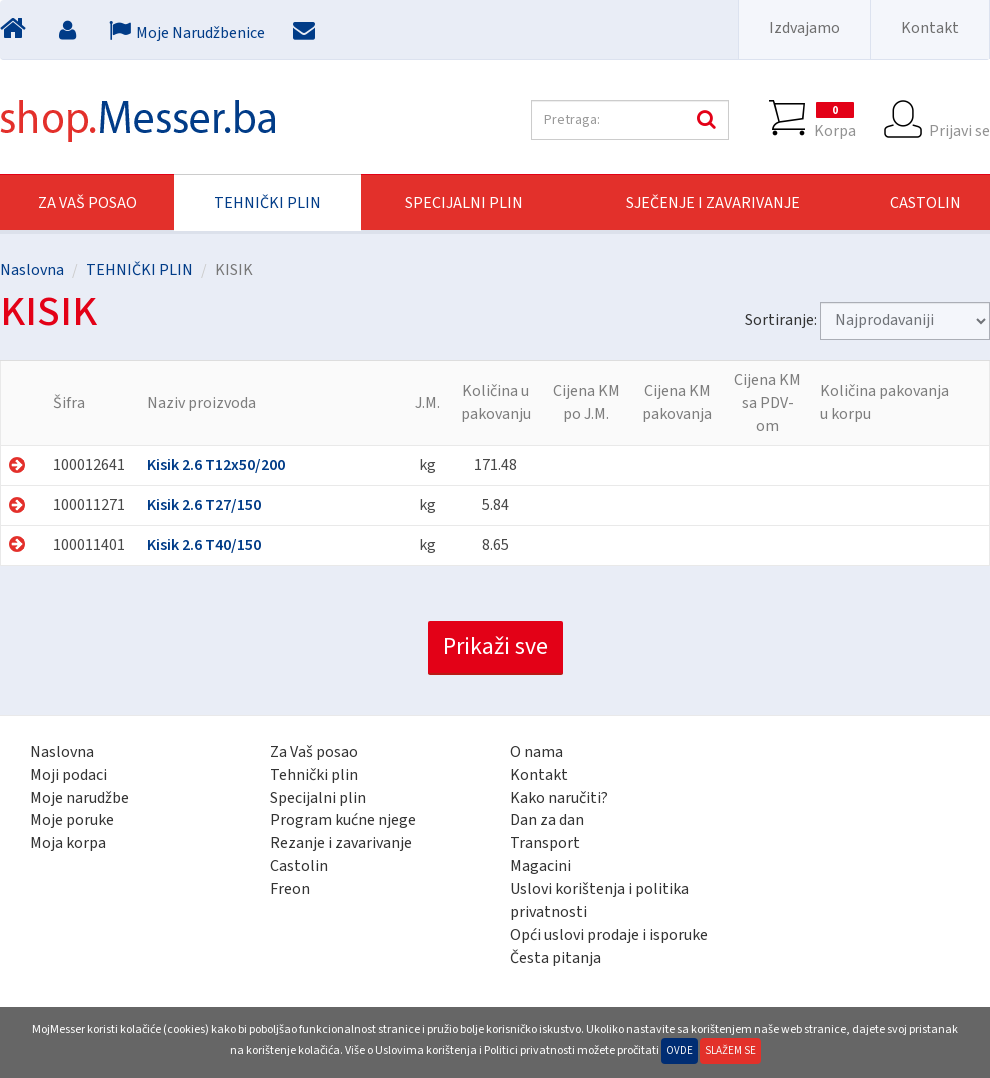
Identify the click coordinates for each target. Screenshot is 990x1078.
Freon (290, 889)
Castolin (299, 866)
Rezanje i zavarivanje (341, 843)
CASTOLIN (925, 203)
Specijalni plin (318, 798)
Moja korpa (68, 843)
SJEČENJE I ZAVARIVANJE (713, 203)
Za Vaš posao (87, 203)
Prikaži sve (495, 646)
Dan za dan (547, 820)
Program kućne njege (343, 820)
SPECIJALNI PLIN (464, 203)
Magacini (540, 866)
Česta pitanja (555, 958)
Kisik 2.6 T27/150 (204, 505)
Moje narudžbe (79, 798)
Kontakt (930, 28)
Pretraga (704, 120)
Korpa (835, 120)
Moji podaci (68, 775)
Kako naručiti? (559, 798)
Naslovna (32, 270)
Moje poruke (72, 820)
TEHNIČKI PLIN (267, 203)
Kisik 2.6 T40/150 (204, 545)
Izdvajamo (804, 28)
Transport (545, 843)
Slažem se (730, 1050)
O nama (536, 752)
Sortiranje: (781, 320)
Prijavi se (959, 120)
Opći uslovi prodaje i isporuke (609, 935)
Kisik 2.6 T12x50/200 (216, 465)
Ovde (679, 1050)
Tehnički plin (314, 775)
